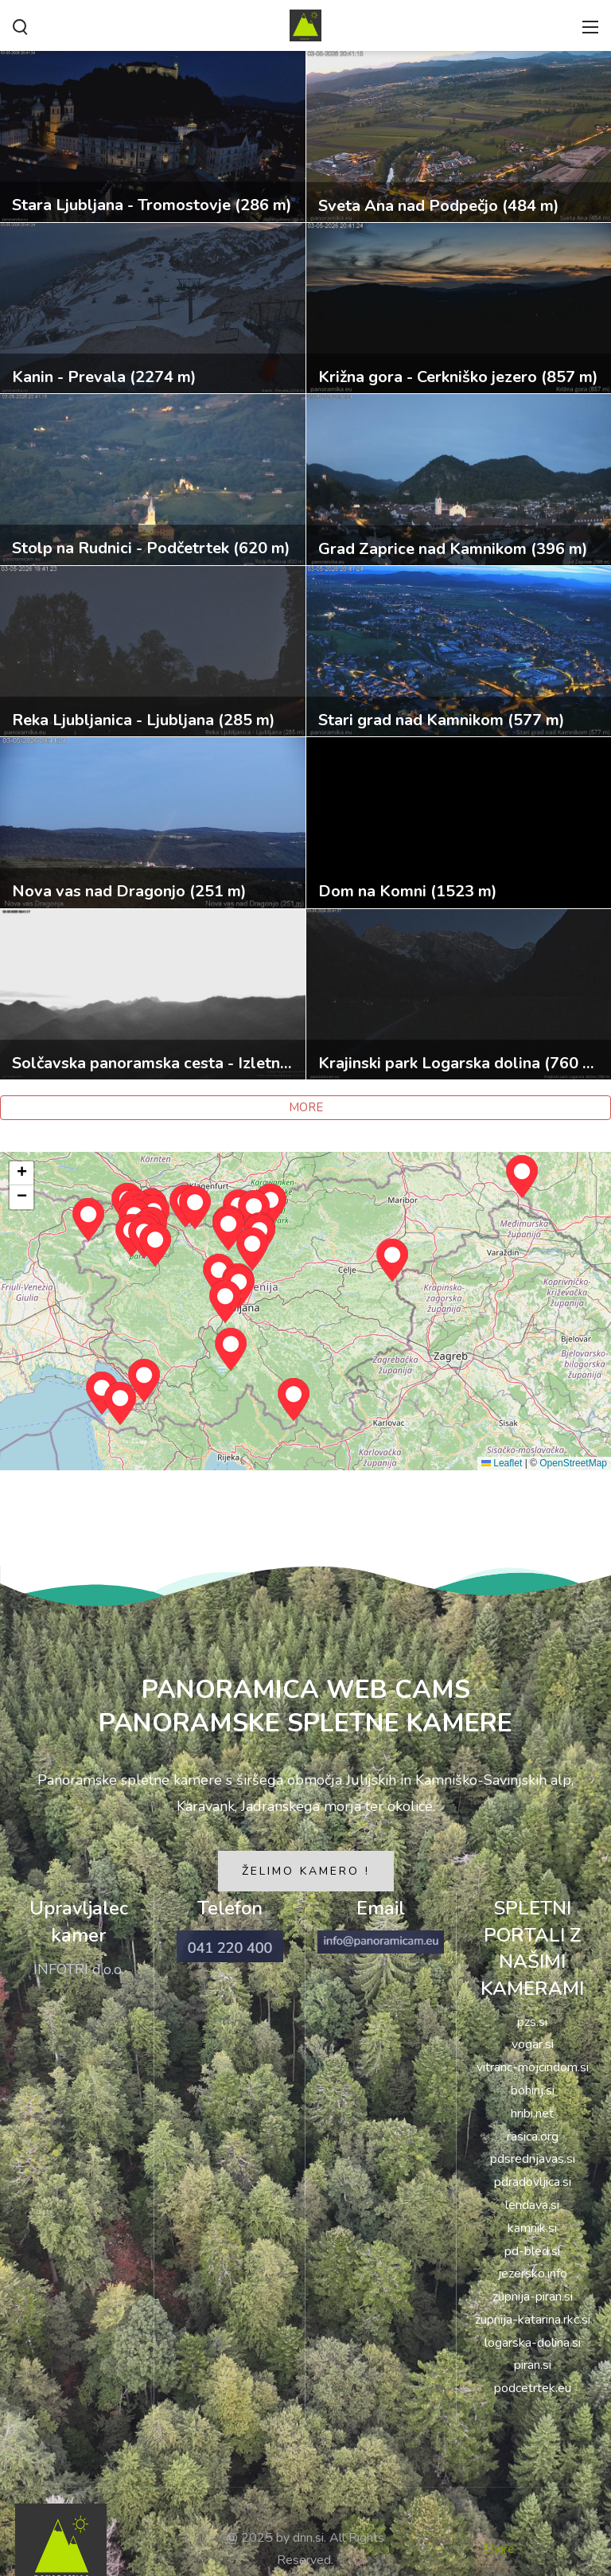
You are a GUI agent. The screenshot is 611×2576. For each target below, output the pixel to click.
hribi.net (532, 2113)
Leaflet (501, 1463)
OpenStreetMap (573, 1463)
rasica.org (532, 2136)
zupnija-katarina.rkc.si (532, 2319)
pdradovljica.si (532, 2182)
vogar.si (533, 2044)
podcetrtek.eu (532, 2388)
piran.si (532, 2365)
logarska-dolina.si (533, 2343)
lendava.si (532, 2205)
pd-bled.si (532, 2251)
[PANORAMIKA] (305, 23)
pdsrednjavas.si (532, 2159)
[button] (225, 1301)
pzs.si (532, 2022)
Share (499, 2549)
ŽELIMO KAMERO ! (306, 1871)
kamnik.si (532, 2228)
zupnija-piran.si (532, 2296)
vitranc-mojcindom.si (533, 2067)
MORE (306, 1107)
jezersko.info (532, 2273)
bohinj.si (533, 2090)
